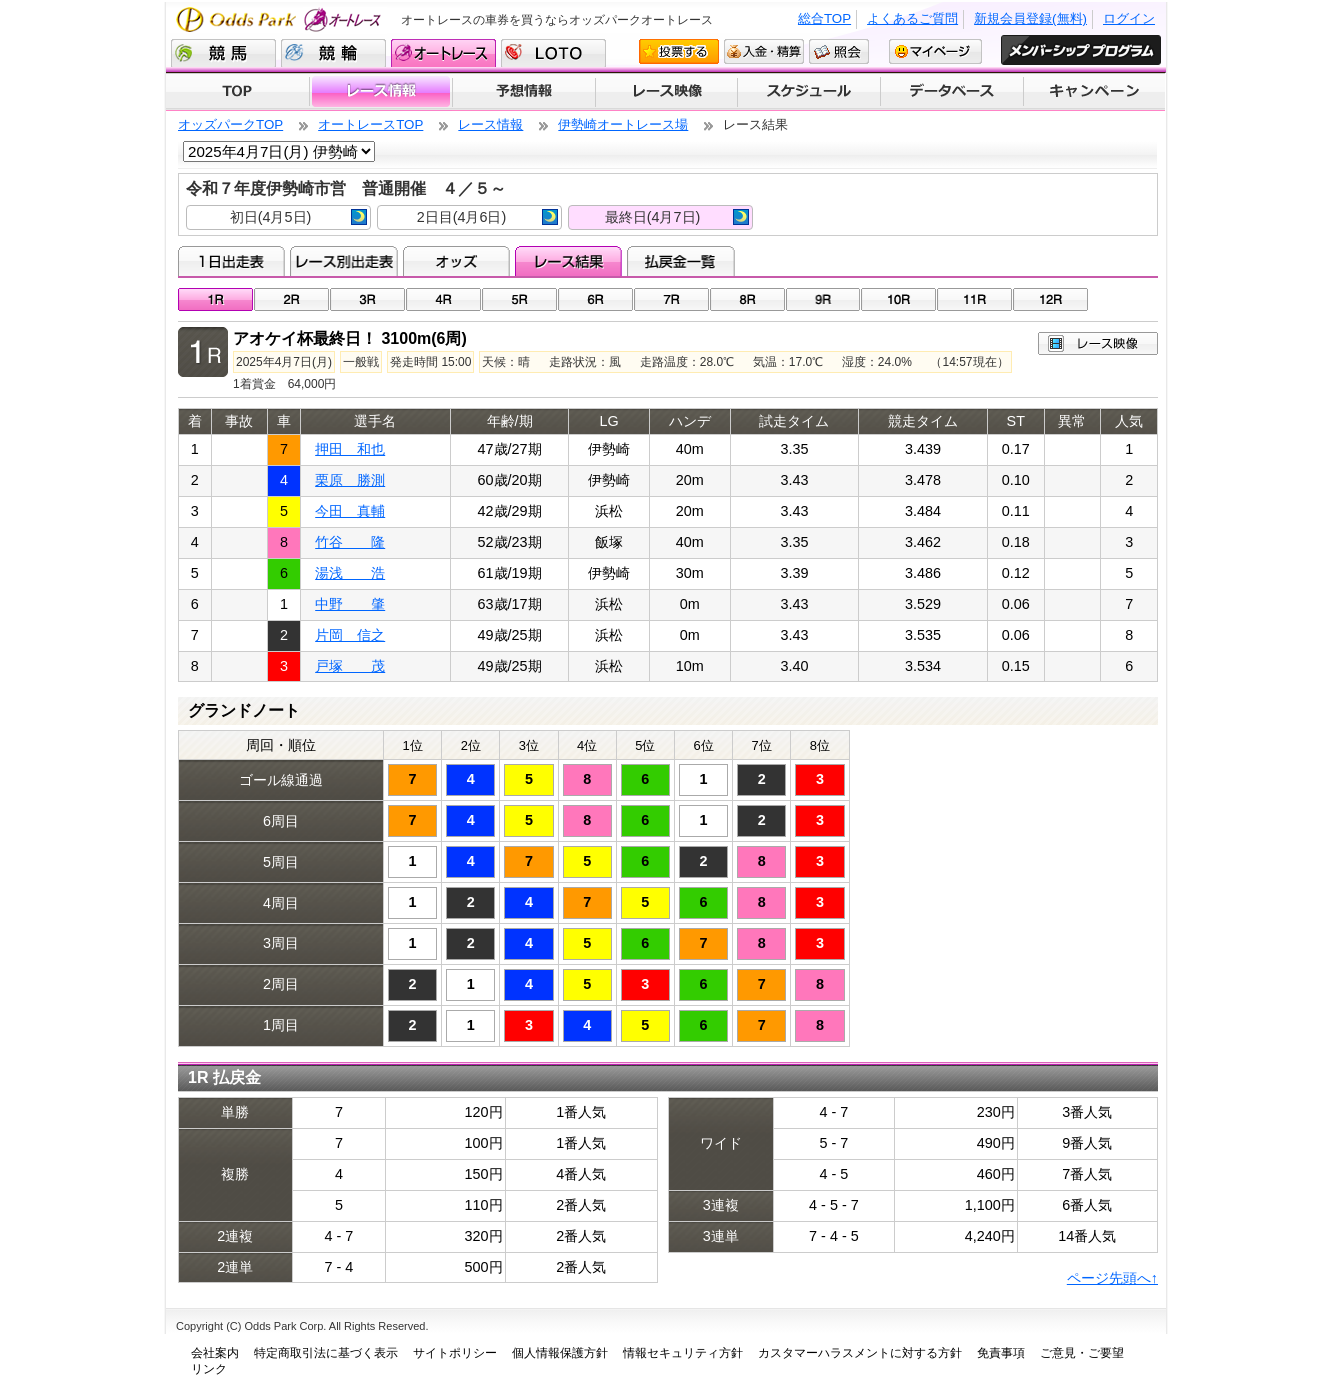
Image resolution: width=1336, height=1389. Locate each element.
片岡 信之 (350, 635)
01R (215, 299)
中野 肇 (350, 604)
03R (367, 299)
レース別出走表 (343, 261)
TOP (237, 92)
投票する (679, 51)
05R (519, 299)
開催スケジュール (809, 92)
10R (898, 299)
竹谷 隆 (350, 542)
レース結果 (568, 261)
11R (974, 299)
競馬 (223, 53)
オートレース (443, 53)
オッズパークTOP (230, 124)
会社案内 (215, 1353)
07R (671, 299)
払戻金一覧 (680, 261)
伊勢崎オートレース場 (623, 124)
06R (595, 299)
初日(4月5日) (298, 217)
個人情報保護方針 (560, 1353)
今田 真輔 (350, 511)
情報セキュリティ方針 (683, 1353)
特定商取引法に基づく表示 (326, 1353)
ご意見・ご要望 (1082, 1353)
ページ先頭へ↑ (1112, 1278)
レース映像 (666, 92)
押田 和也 (350, 449)
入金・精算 (764, 51)
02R (291, 299)
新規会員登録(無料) (1030, 18)
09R (823, 299)
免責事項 (1001, 1353)
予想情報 (523, 92)
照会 (839, 51)
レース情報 (380, 92)
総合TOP (824, 18)
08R (747, 299)
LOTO (553, 53)
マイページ (935, 51)
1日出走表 (231, 261)
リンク (209, 1369)
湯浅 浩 (350, 573)
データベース (952, 92)
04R (443, 299)
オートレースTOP (370, 124)
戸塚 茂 (350, 666)
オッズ (456, 261)
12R (1050, 299)
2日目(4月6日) (487, 217)
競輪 (333, 53)
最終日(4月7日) (677, 217)
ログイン (1129, 18)
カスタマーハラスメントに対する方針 (860, 1353)
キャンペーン (1095, 92)
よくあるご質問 (912, 18)
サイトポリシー (455, 1353)
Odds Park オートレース (281, 19)
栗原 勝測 (350, 480)
